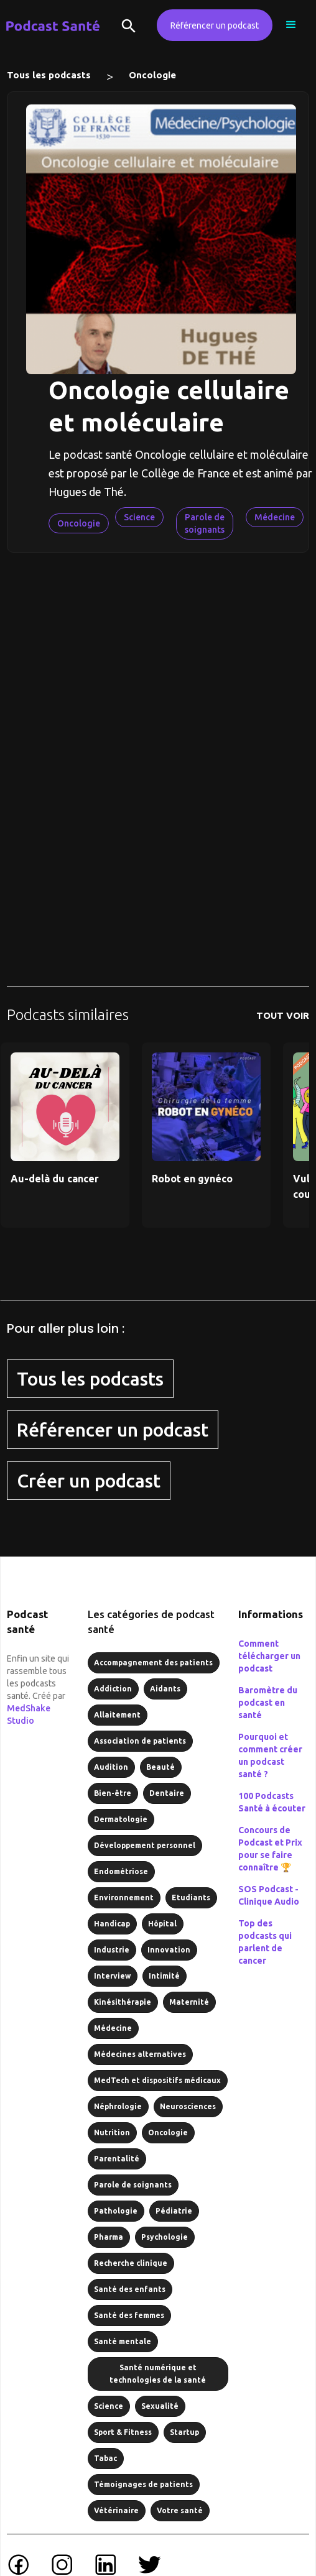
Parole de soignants (205, 523)
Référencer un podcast (214, 25)
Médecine (274, 517)
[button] (291, 25)
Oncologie (152, 75)
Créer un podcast (88, 1480)
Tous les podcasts (49, 75)
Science (139, 517)
